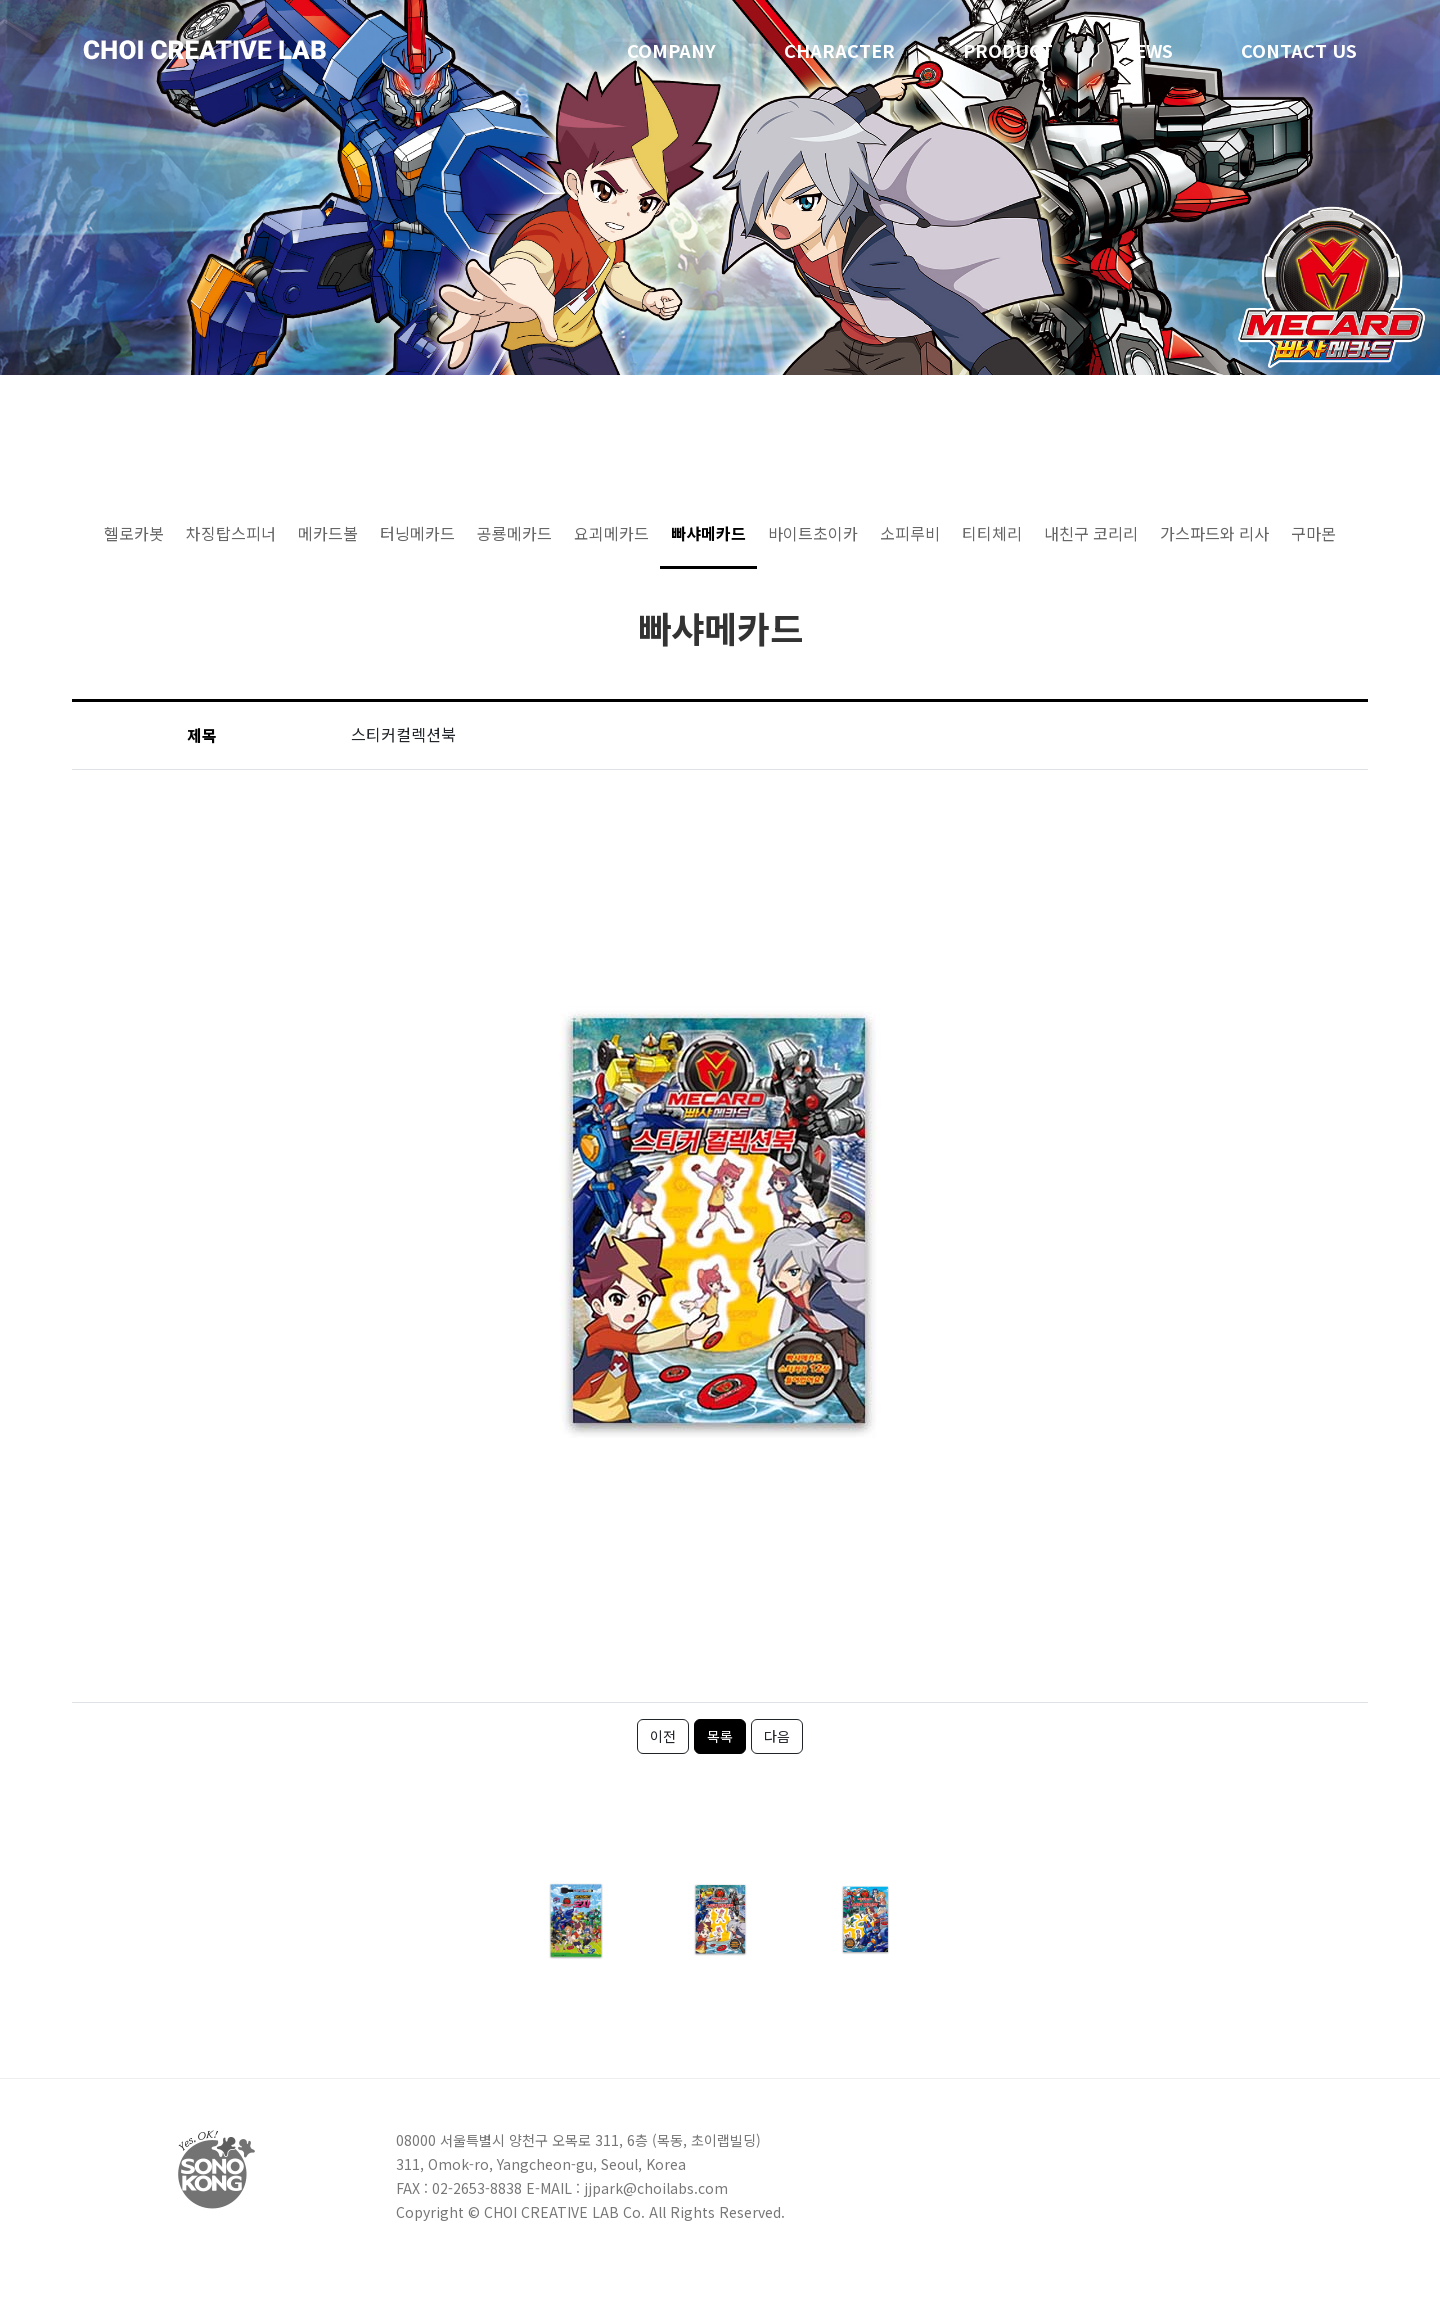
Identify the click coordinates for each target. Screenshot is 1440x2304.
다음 (777, 1736)
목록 (720, 1736)
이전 (663, 1736)
